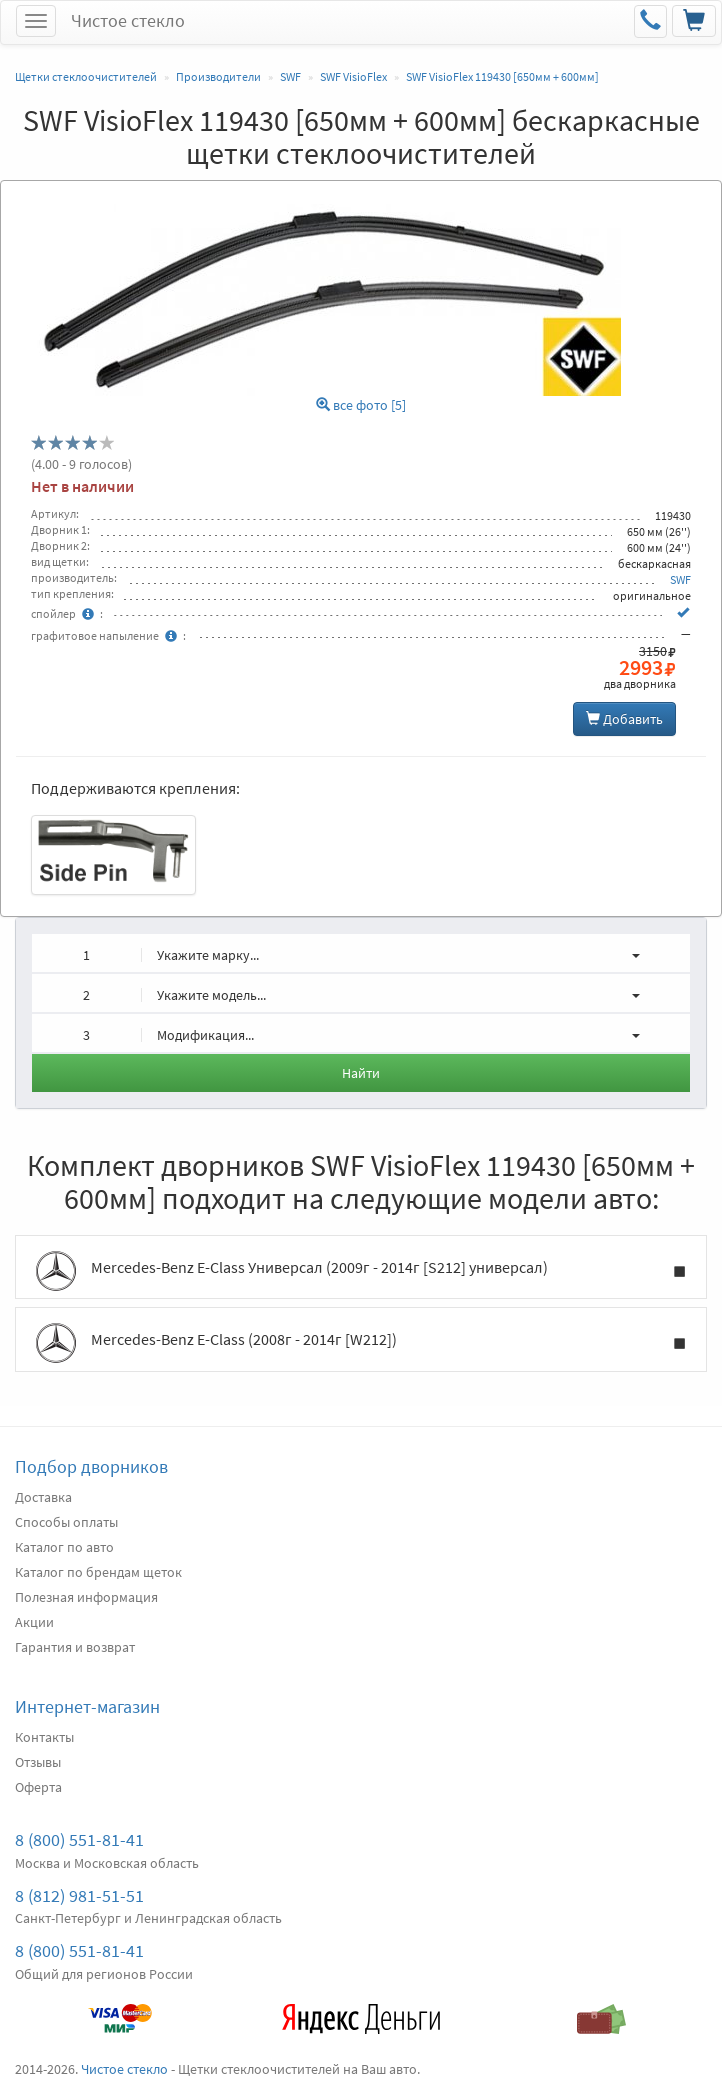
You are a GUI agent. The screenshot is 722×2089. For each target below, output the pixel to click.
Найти (361, 1073)
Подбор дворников (91, 1466)
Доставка (43, 1497)
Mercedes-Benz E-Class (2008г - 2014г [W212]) (361, 1343)
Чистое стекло (128, 20)
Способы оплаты (66, 1522)
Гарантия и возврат (75, 1647)
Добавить (624, 719)
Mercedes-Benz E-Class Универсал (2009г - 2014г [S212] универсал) (361, 1271)
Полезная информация (86, 1597)
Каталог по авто (64, 1547)
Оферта (38, 1787)
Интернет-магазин (87, 1706)
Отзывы (38, 1762)
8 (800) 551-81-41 (79, 1839)
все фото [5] (361, 405)
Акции (34, 1622)
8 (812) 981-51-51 (79, 1895)
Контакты (44, 1737)
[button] (361, 953)
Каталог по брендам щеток (98, 1572)
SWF (680, 579)
